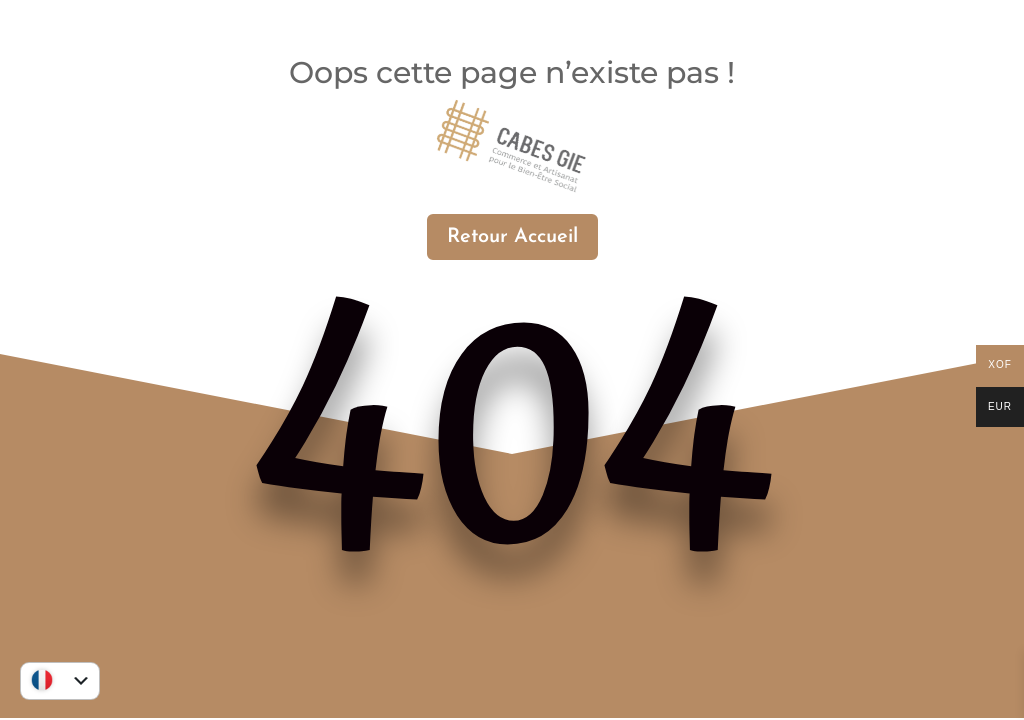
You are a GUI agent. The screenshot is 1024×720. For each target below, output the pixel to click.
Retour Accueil (512, 237)
